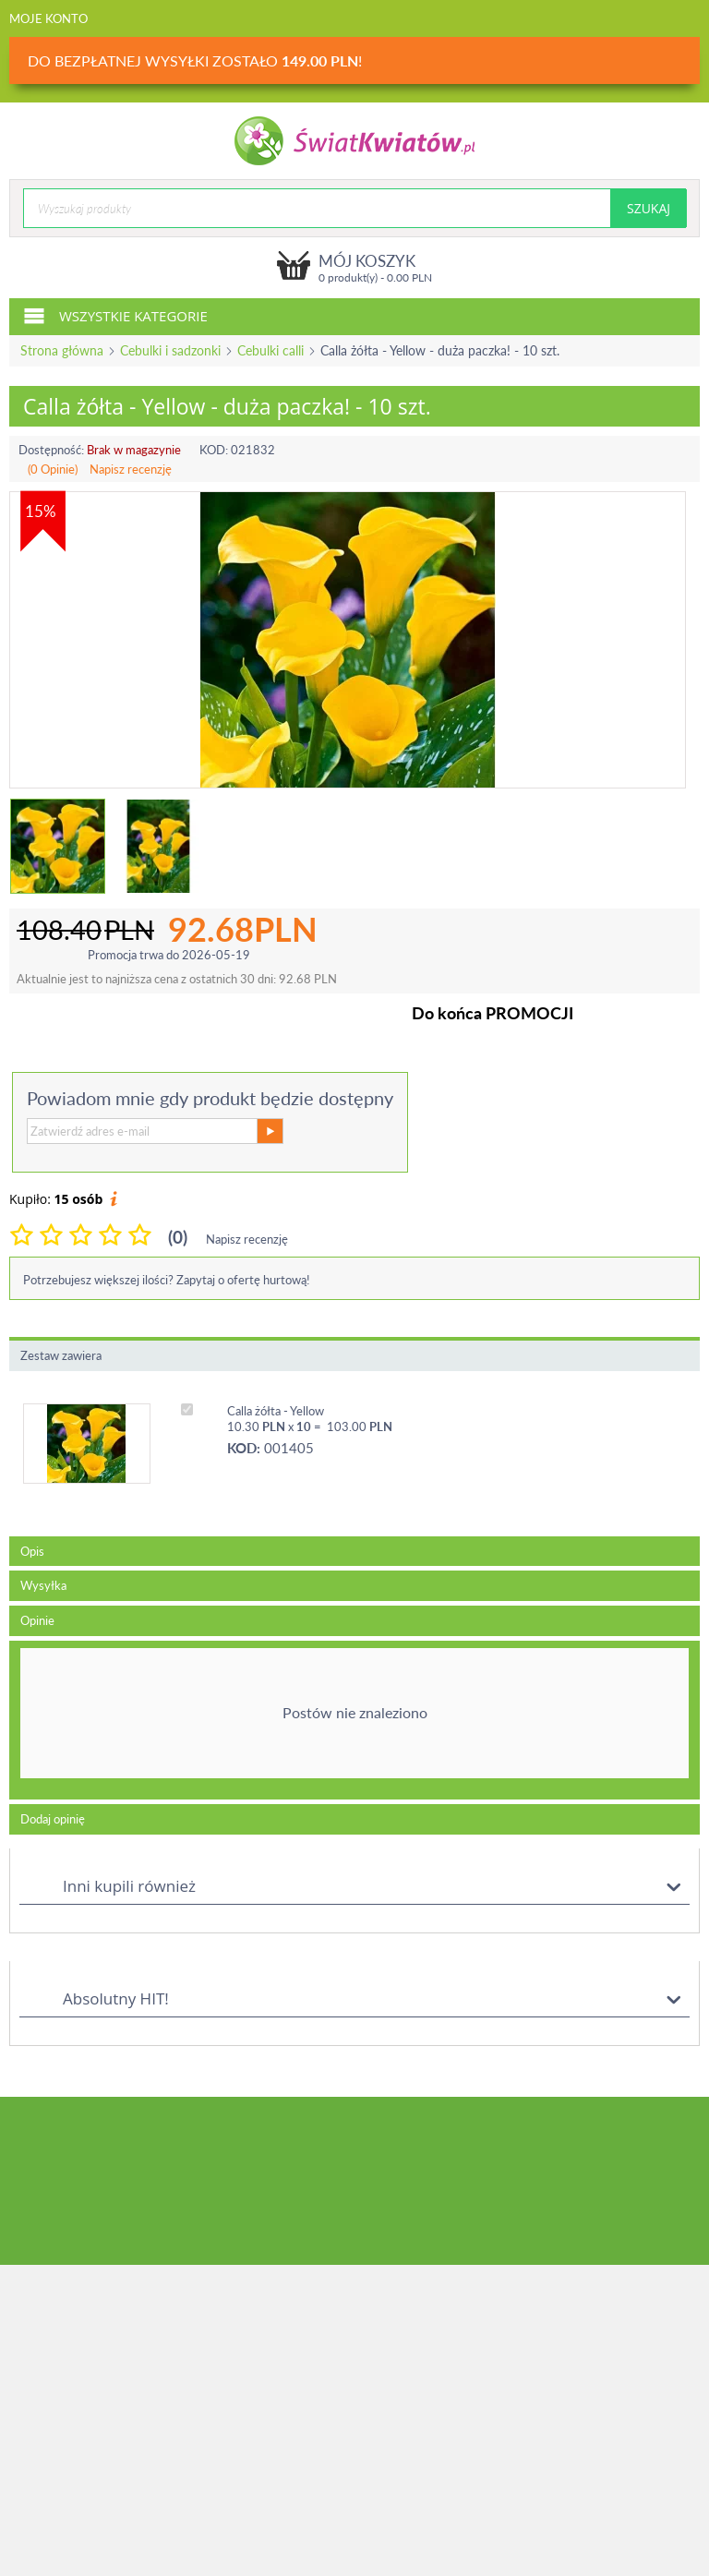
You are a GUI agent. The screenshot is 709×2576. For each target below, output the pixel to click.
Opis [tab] (32, 1551)
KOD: (213, 449)
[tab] (354, 1720)
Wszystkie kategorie (115, 315)
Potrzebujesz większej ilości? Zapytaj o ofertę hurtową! (166, 1279)
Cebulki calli (270, 350)
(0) (177, 1236)
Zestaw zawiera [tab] (61, 1355)
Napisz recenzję (131, 469)
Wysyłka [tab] (43, 1585)
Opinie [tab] (37, 1620)
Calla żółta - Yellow (275, 1410)
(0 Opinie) (53, 469)
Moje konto (48, 18)
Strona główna (61, 350)
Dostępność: (51, 449)
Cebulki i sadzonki (170, 350)
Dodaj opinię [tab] (52, 1819)
